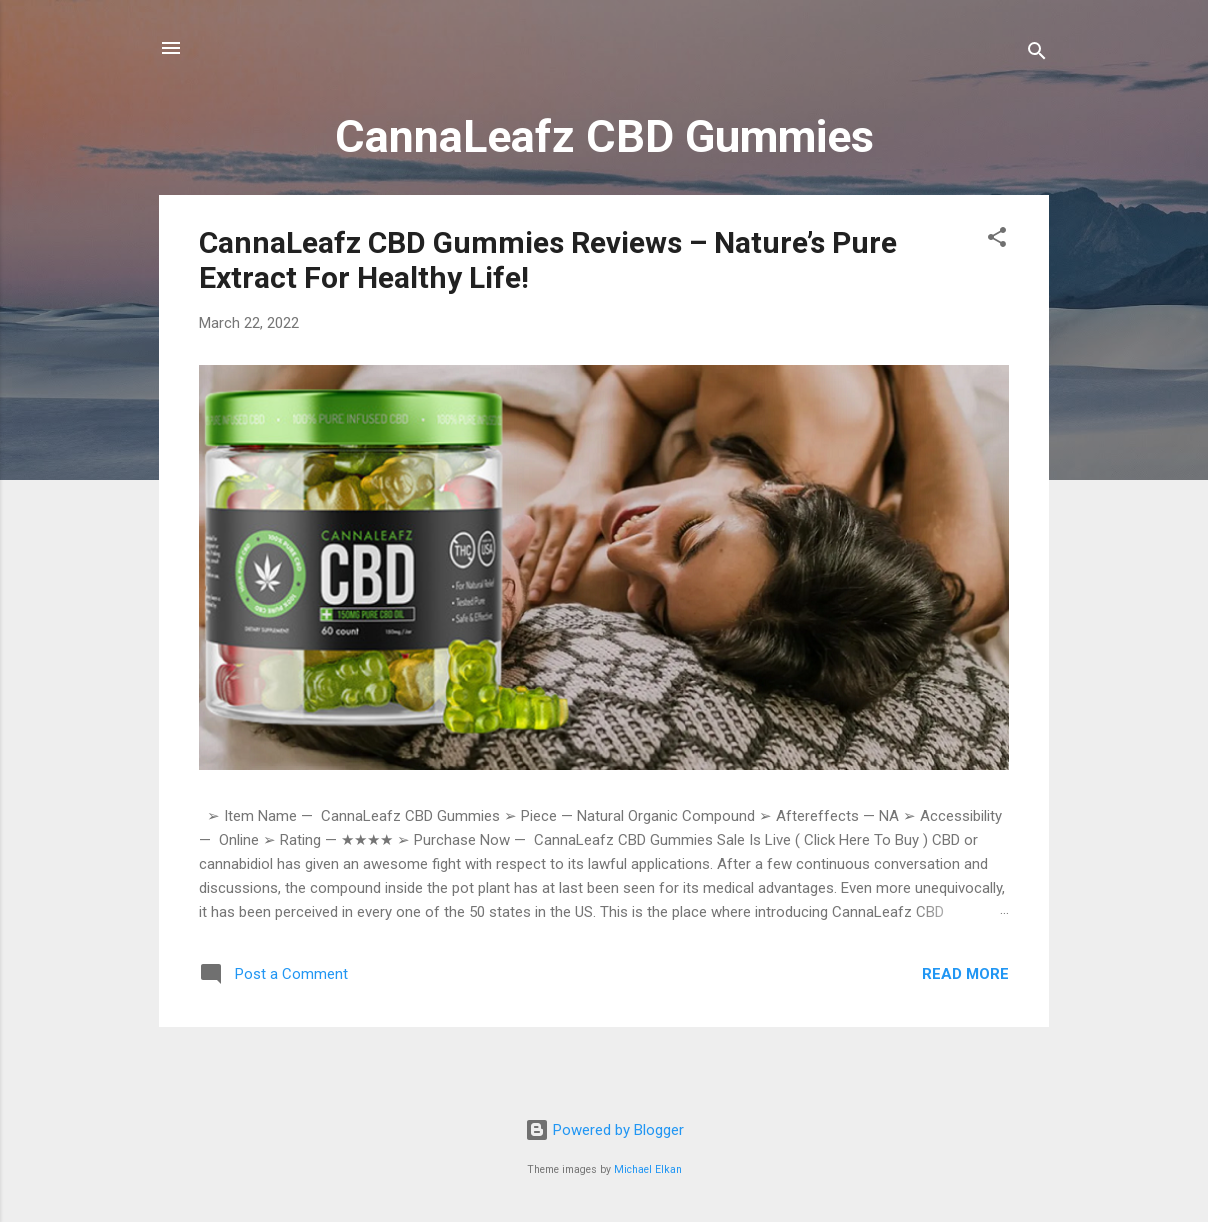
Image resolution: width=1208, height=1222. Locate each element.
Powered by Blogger (604, 1130)
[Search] (1037, 54)
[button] (997, 240)
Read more (965, 974)
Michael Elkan (648, 1169)
